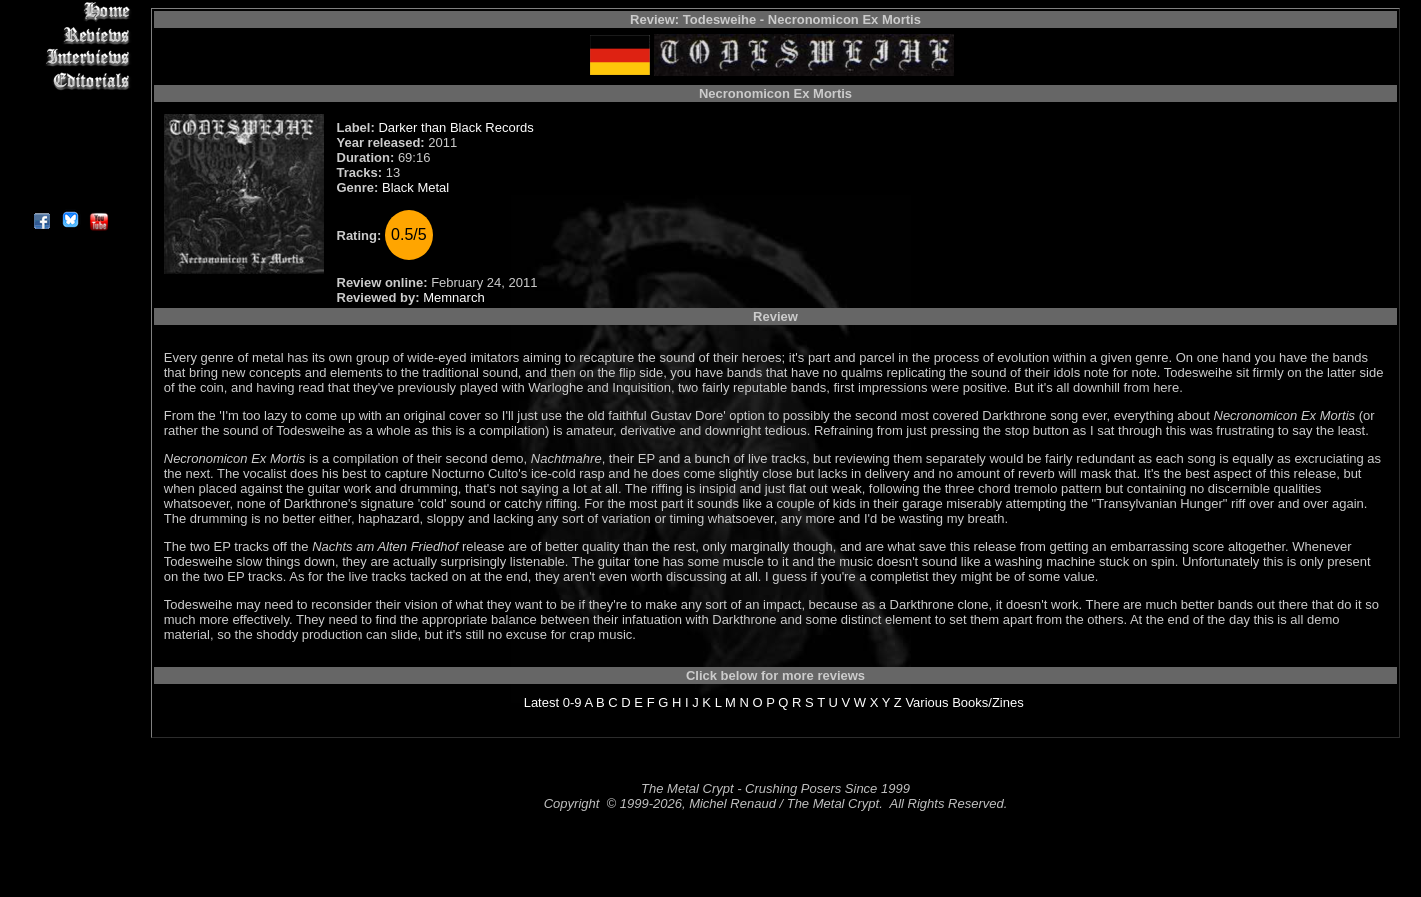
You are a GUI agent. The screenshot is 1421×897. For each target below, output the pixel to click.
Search (69, 149)
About (69, 195)
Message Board (69, 103)
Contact (69, 172)
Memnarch (453, 297)
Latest (541, 702)
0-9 (572, 702)
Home (69, 11)
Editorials (69, 80)
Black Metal (415, 187)
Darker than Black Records (455, 127)
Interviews (69, 57)
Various (926, 702)
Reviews (69, 34)
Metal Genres (69, 126)
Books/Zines (988, 702)
